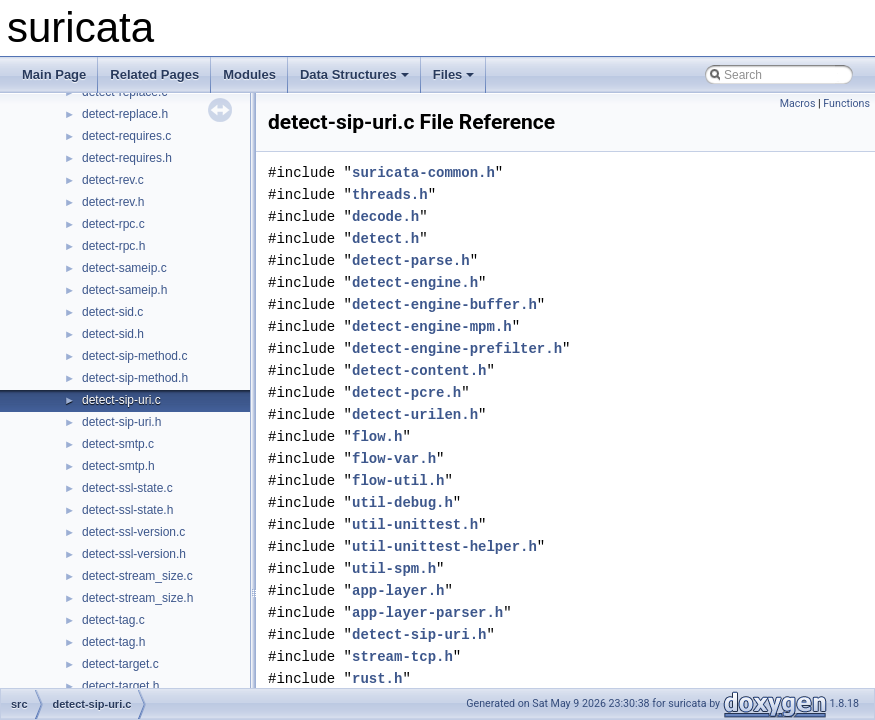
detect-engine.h (415, 282)
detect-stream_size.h (137, 598)
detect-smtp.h (118, 466)
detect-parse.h (411, 260)
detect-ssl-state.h (127, 510)
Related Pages (154, 74)
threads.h (390, 194)
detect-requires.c (126, 136)
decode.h (385, 216)
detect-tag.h (113, 642)
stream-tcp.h (402, 656)
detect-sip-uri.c (121, 400)
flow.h (377, 436)
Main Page (54, 74)
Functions (846, 103)
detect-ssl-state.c (127, 488)
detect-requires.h (127, 158)
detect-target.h (120, 686)
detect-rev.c (113, 180)
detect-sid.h (113, 334)
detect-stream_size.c (137, 576)
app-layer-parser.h (427, 612)
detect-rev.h (113, 202)
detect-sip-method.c (134, 356)
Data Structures (354, 74)
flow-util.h (398, 480)
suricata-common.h (423, 172)
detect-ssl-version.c (133, 532)
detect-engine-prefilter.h (457, 348)
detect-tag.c (113, 620)
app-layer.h (398, 590)
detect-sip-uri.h (121, 422)
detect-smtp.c (118, 444)
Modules (249, 74)
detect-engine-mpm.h (432, 326)
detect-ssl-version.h (134, 554)
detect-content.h (419, 370)
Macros (798, 103)
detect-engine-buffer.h (444, 304)
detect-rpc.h (113, 246)
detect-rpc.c (113, 224)
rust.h (377, 678)
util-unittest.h (415, 524)
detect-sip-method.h (135, 378)
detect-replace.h (125, 114)
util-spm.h (394, 568)
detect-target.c (120, 664)
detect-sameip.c (124, 268)
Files (454, 74)
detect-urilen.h (415, 414)
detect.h (385, 238)
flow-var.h (394, 458)
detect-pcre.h (406, 392)
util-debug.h (402, 502)
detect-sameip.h (124, 290)
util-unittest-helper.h (444, 546)
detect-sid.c (112, 312)
